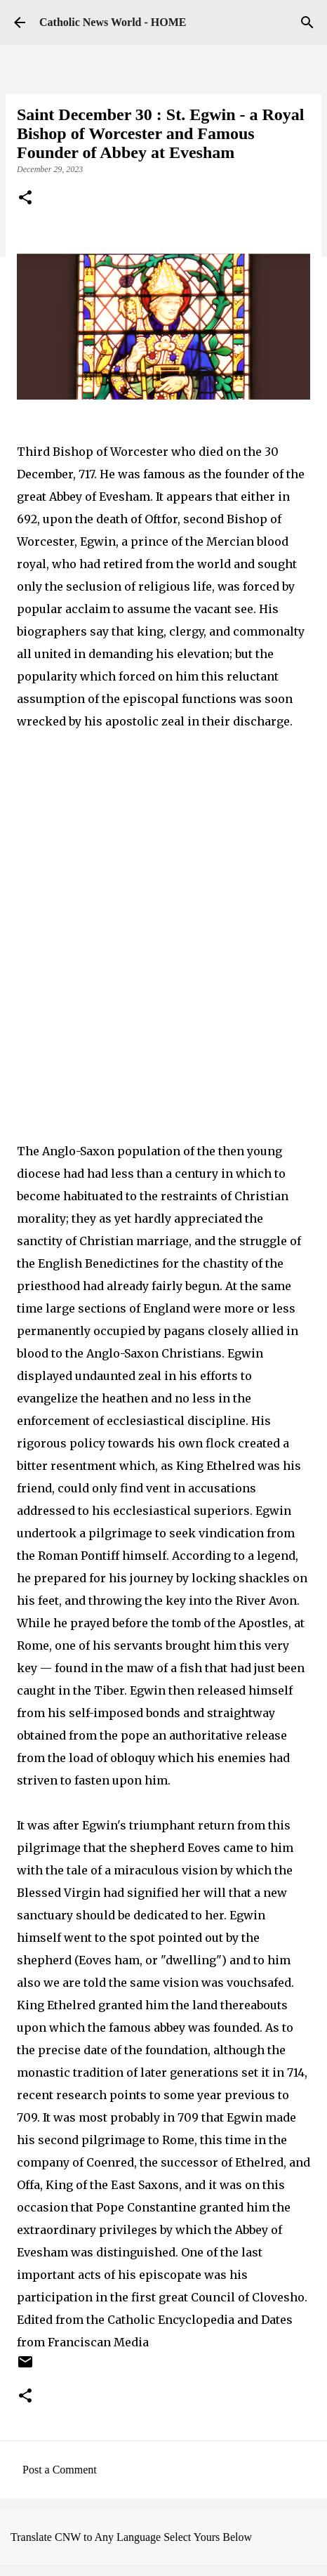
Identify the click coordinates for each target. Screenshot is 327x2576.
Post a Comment (59, 2470)
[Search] (307, 22)
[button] (25, 199)
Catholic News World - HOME (112, 22)
